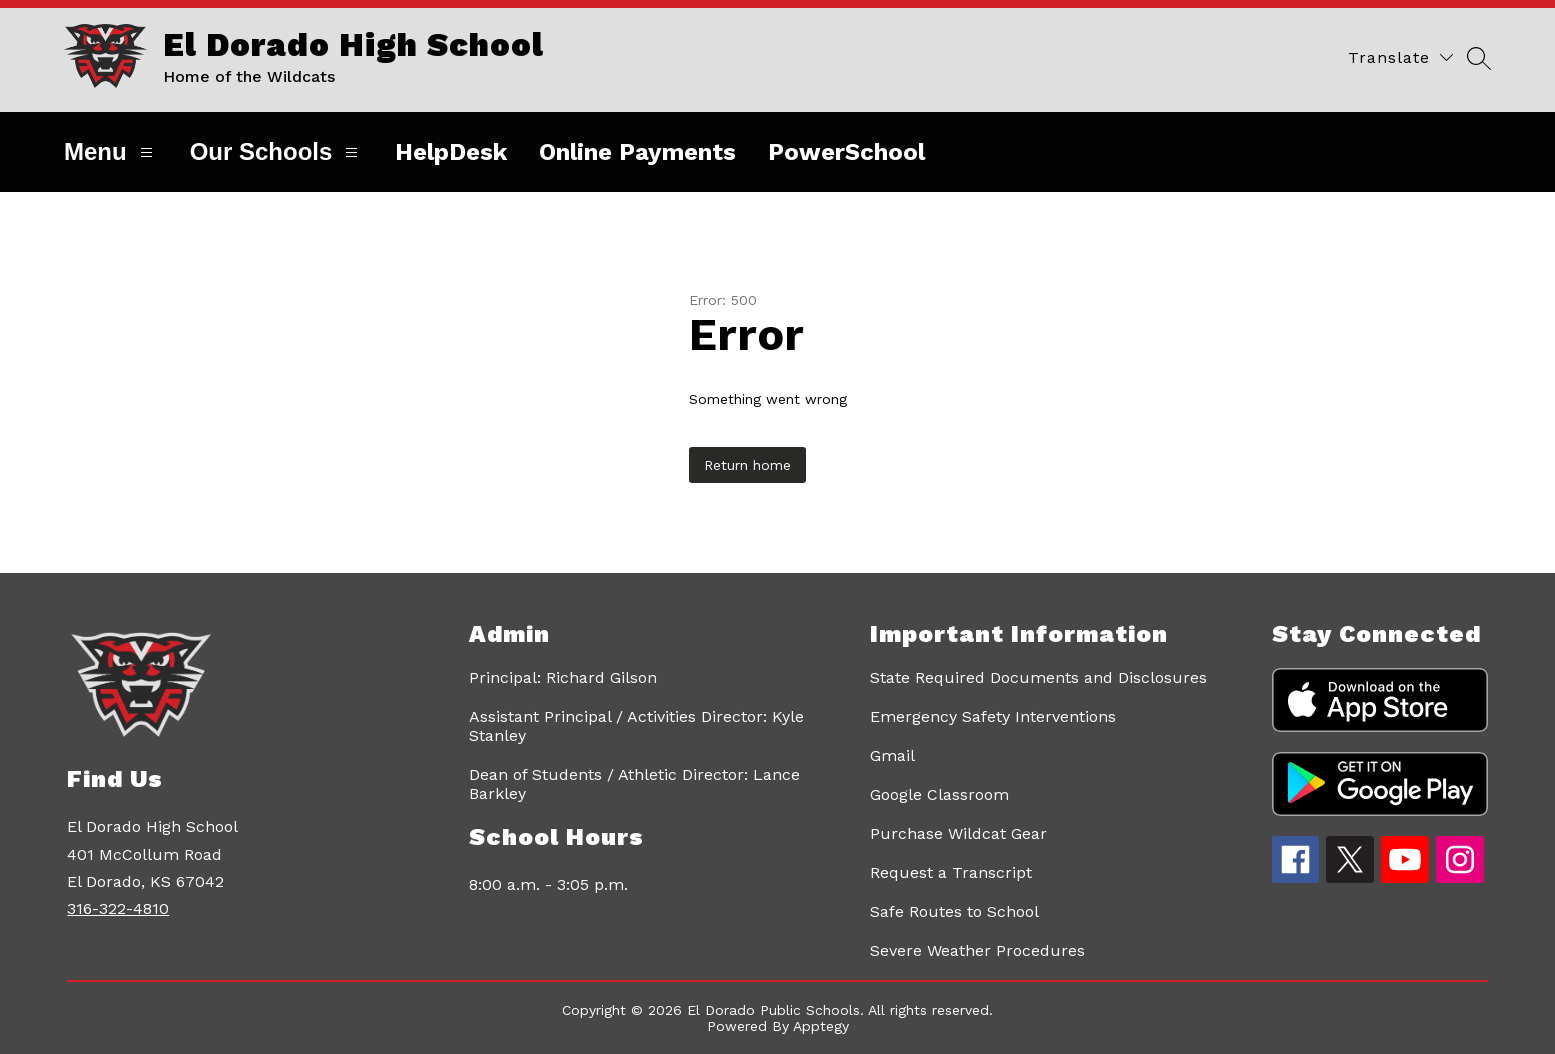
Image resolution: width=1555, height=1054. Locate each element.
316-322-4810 (118, 908)
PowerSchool (846, 152)
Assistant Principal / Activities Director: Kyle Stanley (636, 726)
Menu (111, 151)
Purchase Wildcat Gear (958, 833)
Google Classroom (939, 794)
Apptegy (821, 1026)
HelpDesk (451, 152)
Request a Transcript (951, 872)
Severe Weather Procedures (977, 950)
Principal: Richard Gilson (563, 677)
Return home (747, 465)
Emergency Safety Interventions (993, 716)
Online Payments (637, 152)
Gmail (892, 755)
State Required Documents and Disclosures (1038, 677)
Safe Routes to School (954, 911)
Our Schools (277, 151)
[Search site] (1479, 57)
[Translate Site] (1400, 57)
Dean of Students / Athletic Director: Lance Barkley (634, 784)
